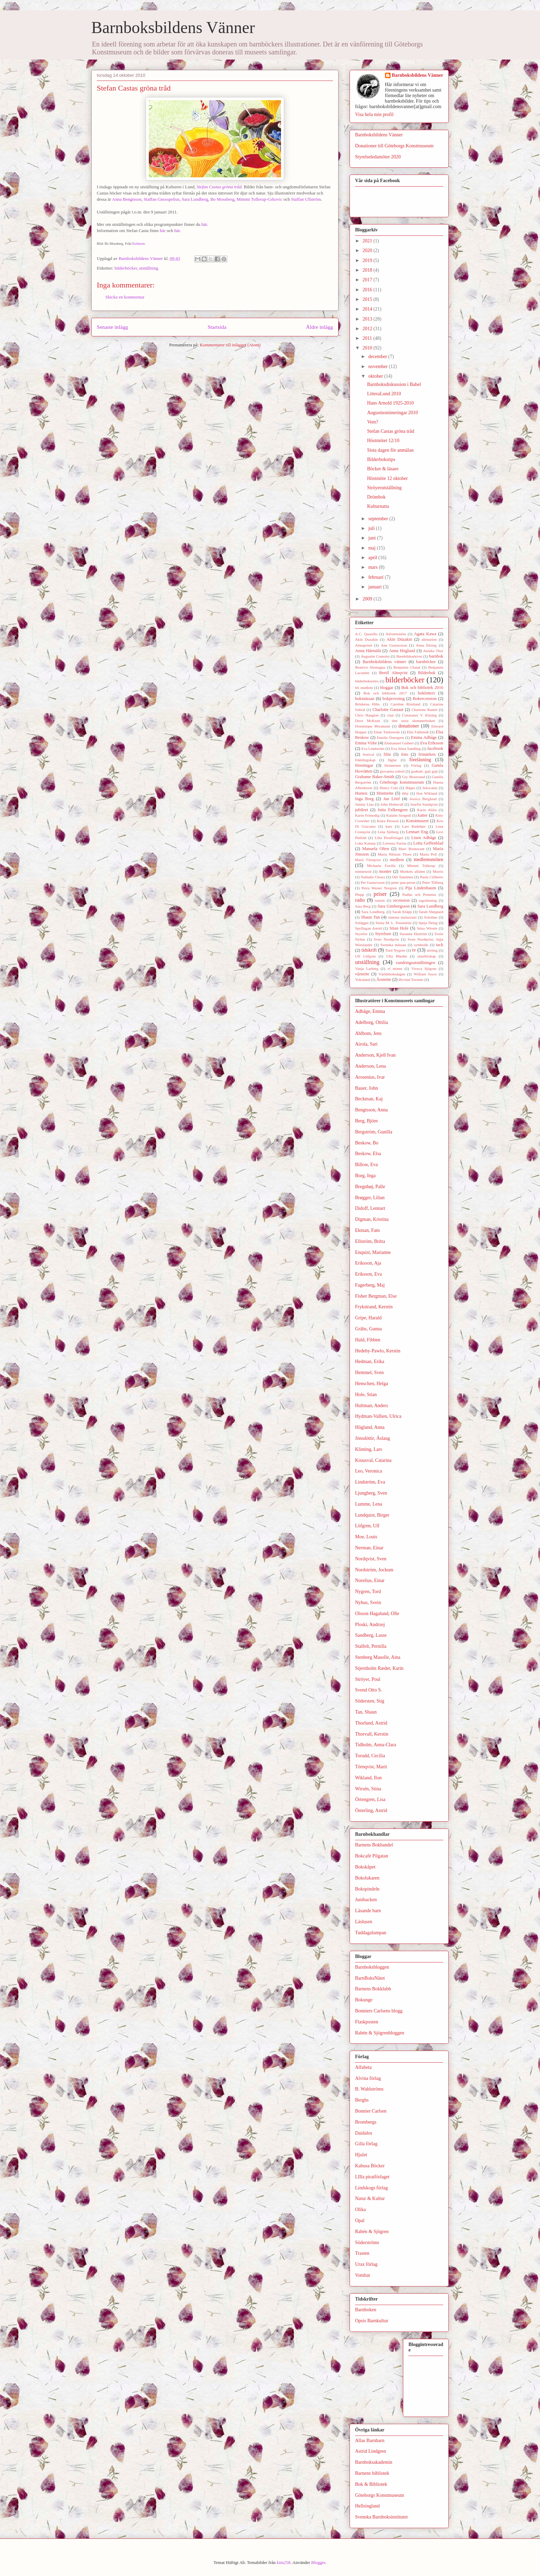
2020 (368, 250)
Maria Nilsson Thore (395, 854)
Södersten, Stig (369, 1701)
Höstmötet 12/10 (383, 440)
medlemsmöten (428, 859)
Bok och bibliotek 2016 (422, 687)
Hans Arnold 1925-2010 (390, 403)
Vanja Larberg (366, 968)
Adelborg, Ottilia (371, 1022)
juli (372, 528)
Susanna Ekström (413, 934)
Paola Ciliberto (431, 877)
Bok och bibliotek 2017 (385, 693)
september (378, 518)
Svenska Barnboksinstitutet (381, 2517)
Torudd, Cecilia (370, 1755)
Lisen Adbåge (423, 837)
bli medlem (364, 687)
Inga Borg (364, 798)
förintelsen (392, 765)
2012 (368, 328)
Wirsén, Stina (368, 1788)
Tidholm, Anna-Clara (375, 1744)
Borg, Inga (365, 1175)
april (373, 557)
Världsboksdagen (391, 974)
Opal (359, 2220)
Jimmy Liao (364, 804)
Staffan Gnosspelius (161, 199)
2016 (368, 289)
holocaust (430, 788)
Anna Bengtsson (127, 199)
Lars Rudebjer (414, 826)
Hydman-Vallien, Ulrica (378, 1416)
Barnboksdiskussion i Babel (394, 384)
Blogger (318, 2562)
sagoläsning (428, 900)
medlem (397, 859)
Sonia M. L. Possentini (393, 923)
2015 (368, 299)
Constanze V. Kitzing (419, 715)
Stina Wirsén (427, 928)
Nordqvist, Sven (370, 1558)
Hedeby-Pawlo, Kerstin (377, 1350)
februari (376, 577)
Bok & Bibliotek (371, 2484)
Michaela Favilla (381, 865)
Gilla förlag (366, 2143)
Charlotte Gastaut (387, 709)
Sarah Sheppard (431, 912)
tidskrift (369, 950)
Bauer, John (366, 1088)
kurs (389, 826)
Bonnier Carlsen (370, 2111)
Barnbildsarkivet (409, 656)
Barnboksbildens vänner (384, 661)
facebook (435, 748)
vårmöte (362, 974)
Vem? (372, 422)
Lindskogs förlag (371, 2187)
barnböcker (426, 661)
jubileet (361, 809)
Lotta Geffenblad (428, 843)
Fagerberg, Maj (370, 1285)
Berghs (361, 2100)
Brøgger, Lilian (370, 1197)
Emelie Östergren (390, 737)
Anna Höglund (402, 650)
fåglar (392, 760)
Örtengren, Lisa (370, 1799)
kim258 (284, 2562)
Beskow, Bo (366, 1142)
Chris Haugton (366, 715)
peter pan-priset (403, 882)
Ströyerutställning (384, 487)
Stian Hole (399, 928)
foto (404, 754)
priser (380, 894)
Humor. (361, 793)
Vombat (362, 2275)
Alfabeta (363, 2067)
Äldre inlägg (319, 327)
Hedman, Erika (369, 1361)
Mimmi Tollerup (421, 865)
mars (373, 567)
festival (368, 754)
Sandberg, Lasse (371, 1635)
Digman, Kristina (371, 1219)
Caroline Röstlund (405, 704)
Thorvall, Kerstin (371, 1734)
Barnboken (365, 2309)
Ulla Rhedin (396, 956)
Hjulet (361, 2154)
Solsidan (430, 917)
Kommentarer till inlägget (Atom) (230, 344)
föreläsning (420, 759)
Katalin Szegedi (398, 815)
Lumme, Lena (368, 1504)
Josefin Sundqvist (424, 804)
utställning (148, 268)
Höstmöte (385, 793)
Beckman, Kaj (369, 1098)
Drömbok (376, 497)
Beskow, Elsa (368, 1153)
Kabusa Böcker (370, 2165)
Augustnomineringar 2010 (392, 412)
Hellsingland (367, 2506)
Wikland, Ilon (368, 1777)
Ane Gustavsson (394, 645)
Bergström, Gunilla (373, 1131)
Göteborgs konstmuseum (402, 782)
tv (414, 950)
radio (360, 900)
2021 (368, 240)
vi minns (394, 968)
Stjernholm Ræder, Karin (379, 1668)
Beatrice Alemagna (370, 667)
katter (423, 815)
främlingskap (365, 760)
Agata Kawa (425, 633)
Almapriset (363, 645)
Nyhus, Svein (368, 1602)
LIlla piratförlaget (372, 2176)
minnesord (363, 871)
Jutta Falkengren (393, 809)
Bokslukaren (367, 1878)
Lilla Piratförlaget (389, 838)
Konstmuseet (417, 820)
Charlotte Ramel (424, 710)
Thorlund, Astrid (371, 1723)
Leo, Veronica (368, 1471)
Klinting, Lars (368, 1449)
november (378, 366)
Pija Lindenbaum (420, 888)
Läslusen (363, 1921)
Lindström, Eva (370, 1482)
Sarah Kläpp (402, 912)
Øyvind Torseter (411, 979)
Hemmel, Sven (369, 1372)
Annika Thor (433, 651)
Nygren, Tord (368, 1591)
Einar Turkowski (387, 732)
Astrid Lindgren (370, 2451)
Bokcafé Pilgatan (371, 1855)
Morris (438, 871)
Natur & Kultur (370, 2198)
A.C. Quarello (366, 634)
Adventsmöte (395, 634)
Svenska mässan (393, 945)
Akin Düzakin (399, 639)
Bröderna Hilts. (368, 704)
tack (439, 944)
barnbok (436, 656)
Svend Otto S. (368, 1690)
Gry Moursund (413, 777)
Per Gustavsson (373, 882)
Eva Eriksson (431, 743)
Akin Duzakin (366, 639)
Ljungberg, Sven (371, 1493)
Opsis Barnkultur (371, 2320)
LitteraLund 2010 (384, 393)
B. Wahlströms (369, 2089)
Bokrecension (425, 698)
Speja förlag (427, 923)
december (378, 356)
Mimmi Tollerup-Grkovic (259, 199)
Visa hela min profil (374, 114)
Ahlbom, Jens (368, 1033)
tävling (432, 950)
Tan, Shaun (366, 1712)
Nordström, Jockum (374, 1569)
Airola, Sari (366, 1044)
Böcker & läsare (382, 468)
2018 (368, 270)
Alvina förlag (368, 2078)
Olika (360, 2209)
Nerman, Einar (369, 1547)
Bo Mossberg (222, 199)
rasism (380, 900)
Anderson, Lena (370, 1066)
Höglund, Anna (370, 1427)
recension (401, 900)
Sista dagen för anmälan (390, 450)
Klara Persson (388, 821)
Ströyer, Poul (367, 1679)
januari (375, 586)
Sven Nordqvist (386, 939)
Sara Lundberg (195, 199)
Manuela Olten (375, 848)
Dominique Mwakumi (372, 726)
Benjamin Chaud (406, 667)
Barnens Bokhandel (374, 1844)
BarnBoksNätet (370, 1978)
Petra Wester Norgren (379, 888)
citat (390, 715)
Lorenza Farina (394, 843)
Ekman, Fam (367, 1230)
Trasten (362, 2253)
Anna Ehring (426, 645)
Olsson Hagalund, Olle (377, 1613)
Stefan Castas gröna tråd (219, 186)
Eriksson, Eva (368, 1274)
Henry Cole (389, 788)
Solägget (361, 923)
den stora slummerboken (413, 721)
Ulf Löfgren (365, 956)
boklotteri (426, 693)
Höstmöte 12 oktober (387, 478)
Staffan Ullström (306, 199)
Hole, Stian (366, 1394)
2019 (368, 260)
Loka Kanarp (365, 843)
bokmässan (364, 698)
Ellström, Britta (370, 1241)
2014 (368, 309)
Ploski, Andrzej (370, 1624)
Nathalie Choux (373, 877)
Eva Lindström (372, 748)
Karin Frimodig (367, 815)
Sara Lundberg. (374, 912)
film (387, 754)
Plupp (359, 894)
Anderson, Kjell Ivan (375, 1055)
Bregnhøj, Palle (370, 1186)
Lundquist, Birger (372, 1515)
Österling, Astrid (371, 1810)
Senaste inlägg (112, 327)
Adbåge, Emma (370, 1011)
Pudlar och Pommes (419, 894)
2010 (368, 347)
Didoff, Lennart (370, 1208)
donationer (408, 726)
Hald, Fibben (367, 1339)
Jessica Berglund (423, 799)
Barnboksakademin (373, 2462)
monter (385, 871)
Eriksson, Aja (368, 1263)
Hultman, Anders (371, 1405)
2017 (368, 279)
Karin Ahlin (427, 810)
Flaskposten (366, 2021)
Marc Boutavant (411, 849)
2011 (368, 338)
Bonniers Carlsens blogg (379, 2010)
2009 (368, 598)
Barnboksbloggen (372, 1967)
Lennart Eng (417, 831)
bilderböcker (126, 268)
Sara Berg (363, 906)
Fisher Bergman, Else (376, 1296)
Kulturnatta (378, 506)
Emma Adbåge (424, 737)
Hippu (410, 788)
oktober (376, 376)
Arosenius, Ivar (370, 1077)
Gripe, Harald (368, 1317)
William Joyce (425, 974)
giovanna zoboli (392, 771)
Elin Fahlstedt (417, 732)
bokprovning (394, 698)
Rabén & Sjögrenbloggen (379, 2032)
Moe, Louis (366, 1536)
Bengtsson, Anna (371, 1109)
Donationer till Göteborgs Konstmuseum (394, 145)
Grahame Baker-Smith (374, 776)
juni (372, 538)
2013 (368, 319)
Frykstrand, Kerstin (374, 1306)
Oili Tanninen (402, 877)
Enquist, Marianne (373, 1252)
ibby (405, 793)
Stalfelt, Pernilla (370, 1646)
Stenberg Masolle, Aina (378, 1657)
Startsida (217, 327)
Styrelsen (383, 933)
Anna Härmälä (368, 650)
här (204, 224)
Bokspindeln (367, 1889)
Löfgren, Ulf (367, 1525)
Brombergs (365, 2122)
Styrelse (361, 934)
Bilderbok (426, 672)
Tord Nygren (395, 950)
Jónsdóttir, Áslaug (372, 1438)
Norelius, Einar (370, 1580)
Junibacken (366, 1899)
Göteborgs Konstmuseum (379, 2495)
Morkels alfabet (412, 871)
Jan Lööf (391, 798)
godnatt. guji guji (424, 771)
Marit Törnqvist (368, 860)
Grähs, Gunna (368, 1328)
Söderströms (367, 2242)
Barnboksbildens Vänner (173, 27)
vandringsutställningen (415, 962)
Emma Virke (366, 743)
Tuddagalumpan (370, 1932)
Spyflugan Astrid (368, 928)
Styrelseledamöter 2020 (378, 156)
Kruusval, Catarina (373, 1460)
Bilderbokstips (381, 459)
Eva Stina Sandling (405, 748)
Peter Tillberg (432, 882)
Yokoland (362, 979)
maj (372, 548)
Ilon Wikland (426, 793)
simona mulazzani (402, 917)
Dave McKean (367, 721)
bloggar (386, 687)
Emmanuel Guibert (399, 743)
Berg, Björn (366, 1120)
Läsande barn (368, 1910)
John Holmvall (392, 804)
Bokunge (364, 1999)
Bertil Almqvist (393, 672)
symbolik (421, 945)
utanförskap (426, 956)
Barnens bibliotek (372, 2473)
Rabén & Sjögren (371, 2231)
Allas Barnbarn (369, 2440)
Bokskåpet (365, 1867)
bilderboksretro (366, 681)
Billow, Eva (366, 1164)
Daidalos (363, 2133)
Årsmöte (383, 979)
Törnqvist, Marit (371, 1766)
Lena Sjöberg (387, 832)
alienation (429, 639)
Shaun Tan (370, 917)
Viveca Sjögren (424, 968)
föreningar (364, 765)
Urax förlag (366, 2264)
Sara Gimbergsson (393, 906)
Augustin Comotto (375, 656)
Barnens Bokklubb (373, 1988)
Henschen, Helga (371, 1383)
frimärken (427, 754)
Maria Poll (428, 854)
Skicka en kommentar (124, 297)
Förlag (416, 765)
